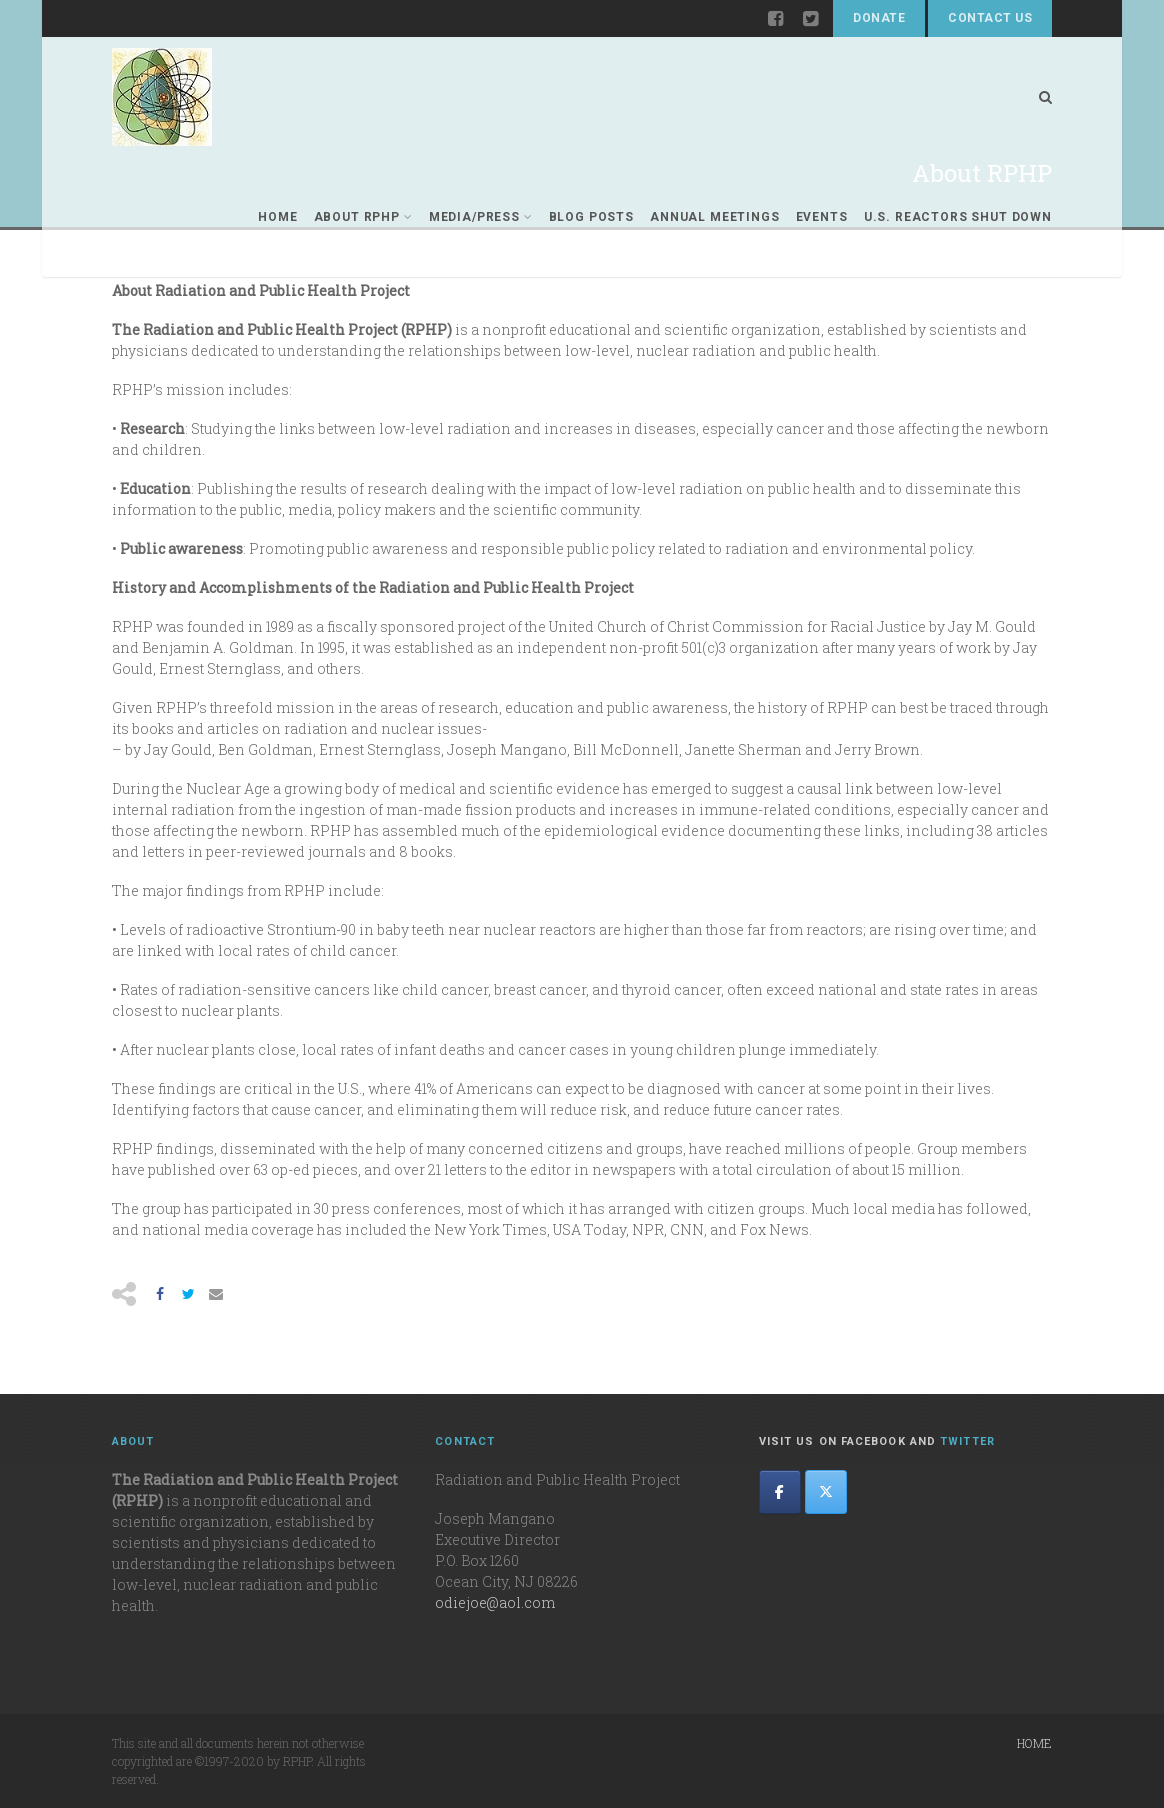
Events (822, 217)
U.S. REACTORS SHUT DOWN (958, 217)
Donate (879, 18)
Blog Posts (591, 217)
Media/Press (481, 217)
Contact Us (990, 18)
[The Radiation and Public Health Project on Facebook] (780, 1492)
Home (277, 217)
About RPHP (363, 217)
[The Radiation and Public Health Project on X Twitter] (826, 1492)
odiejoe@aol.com (495, 1602)
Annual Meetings (715, 217)
